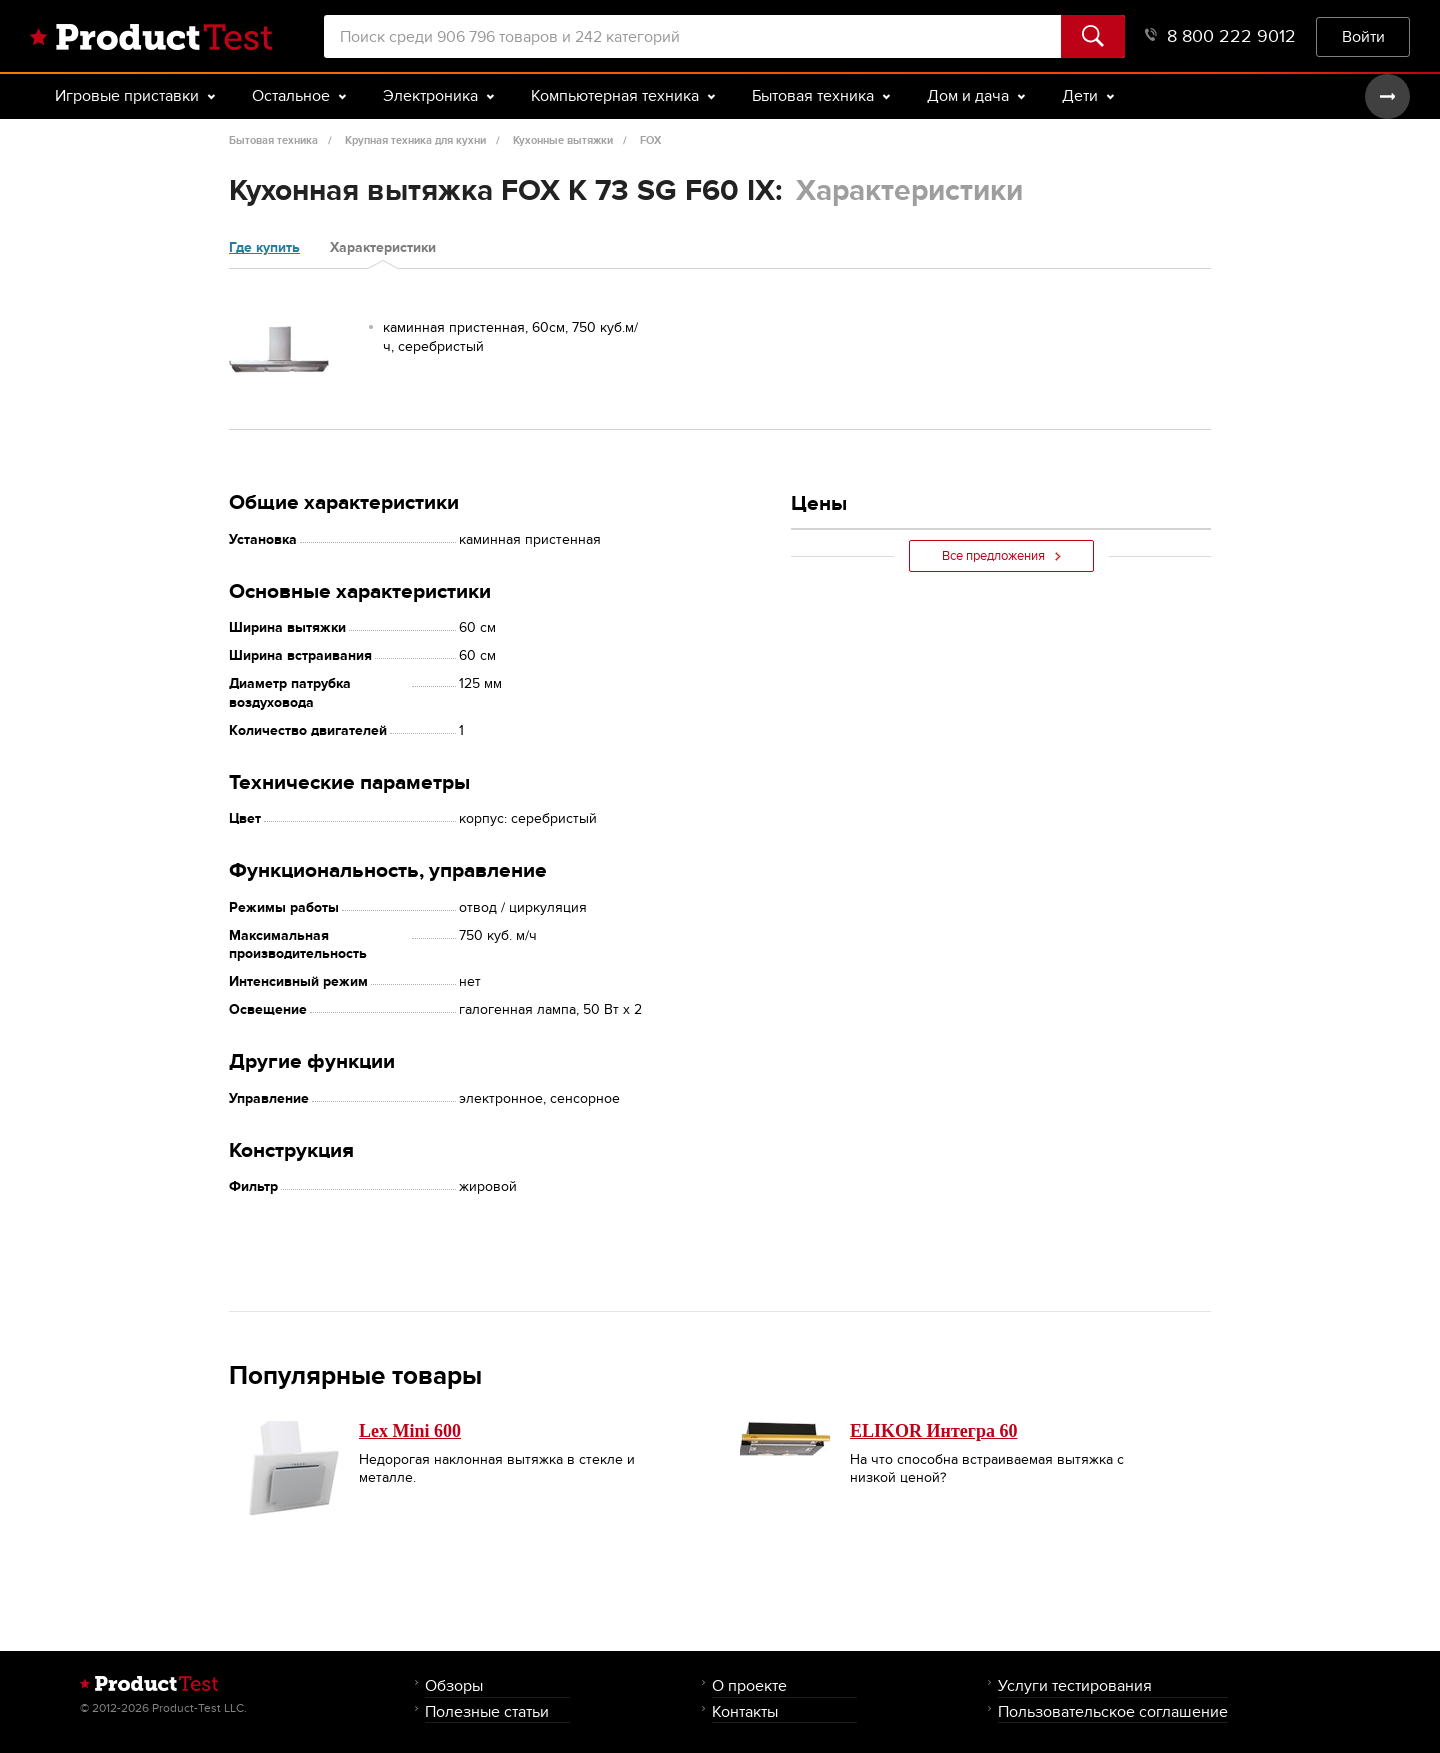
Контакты (745, 1711)
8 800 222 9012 (1220, 36)
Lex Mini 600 (410, 1431)
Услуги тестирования (1075, 1685)
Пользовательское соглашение (1113, 1711)
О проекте (749, 1685)
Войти (1363, 36)
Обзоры (454, 1685)
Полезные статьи (487, 1711)
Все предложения (1001, 556)
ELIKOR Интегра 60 (933, 1431)
